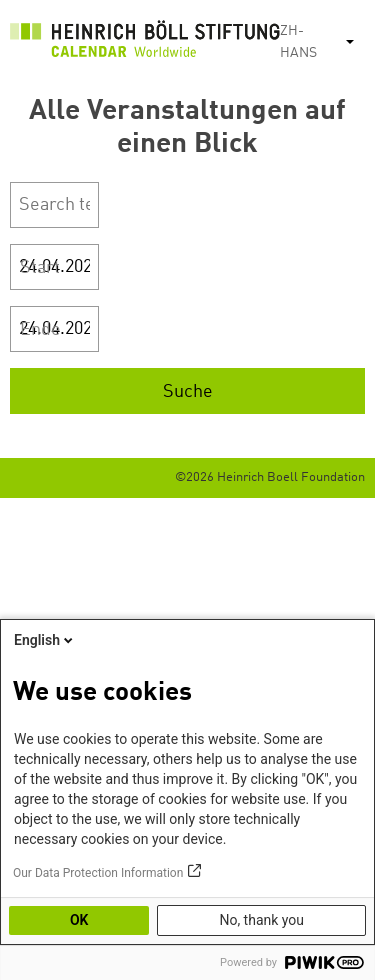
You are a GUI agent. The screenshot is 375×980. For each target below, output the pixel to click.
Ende (40, 330)
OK (79, 920)
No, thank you (261, 920)
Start (40, 268)
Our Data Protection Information (98, 873)
